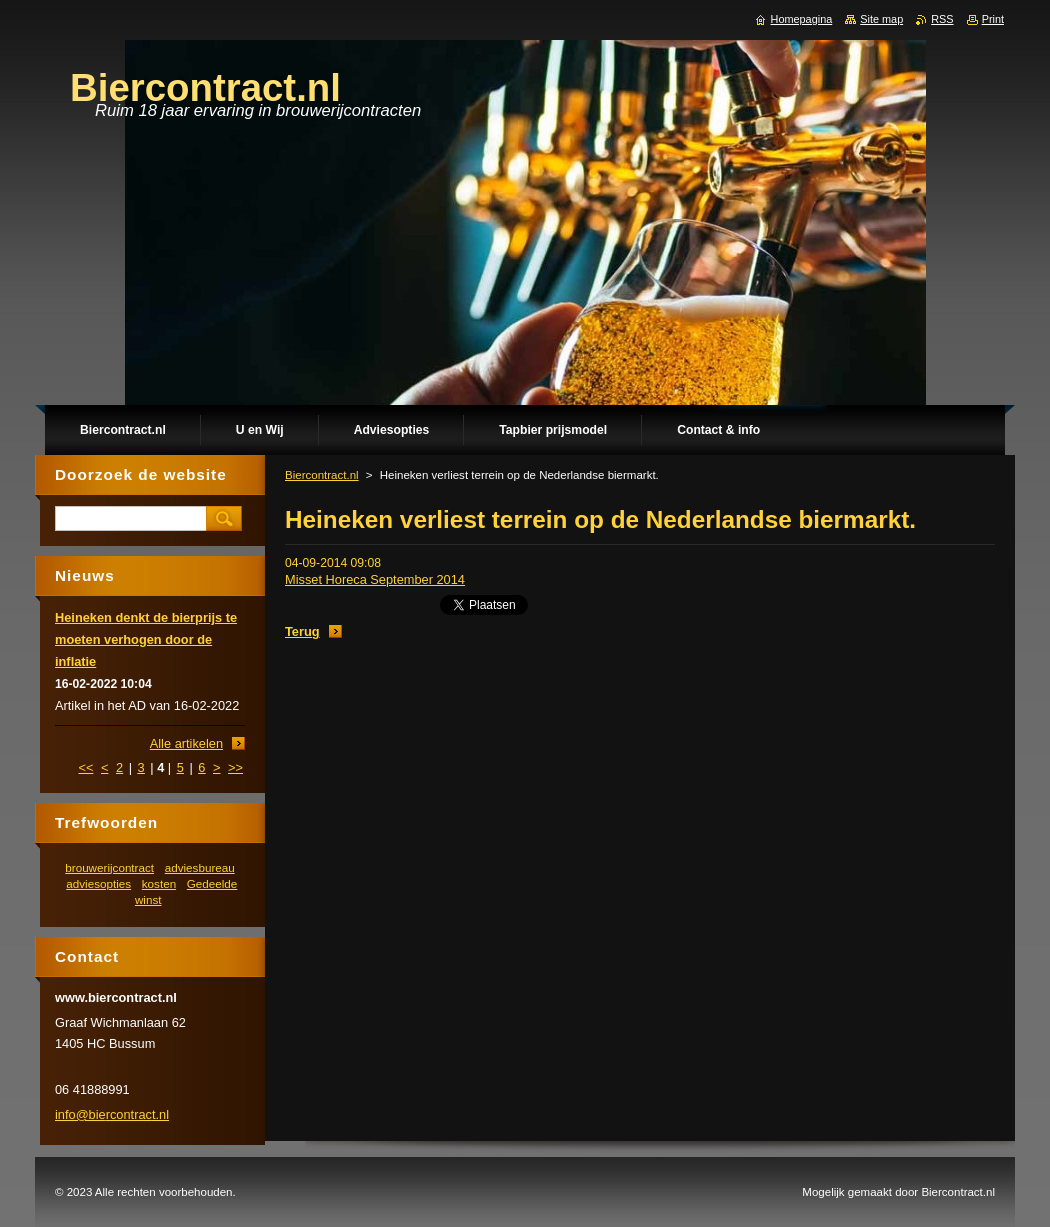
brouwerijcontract (109, 867)
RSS (942, 19)
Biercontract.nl (322, 475)
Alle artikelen (186, 743)
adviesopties (98, 883)
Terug (302, 631)
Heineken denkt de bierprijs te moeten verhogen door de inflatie (146, 639)
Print (993, 19)
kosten (159, 883)
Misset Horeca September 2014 (375, 579)
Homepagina (802, 19)
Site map (881, 19)
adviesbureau (200, 867)
